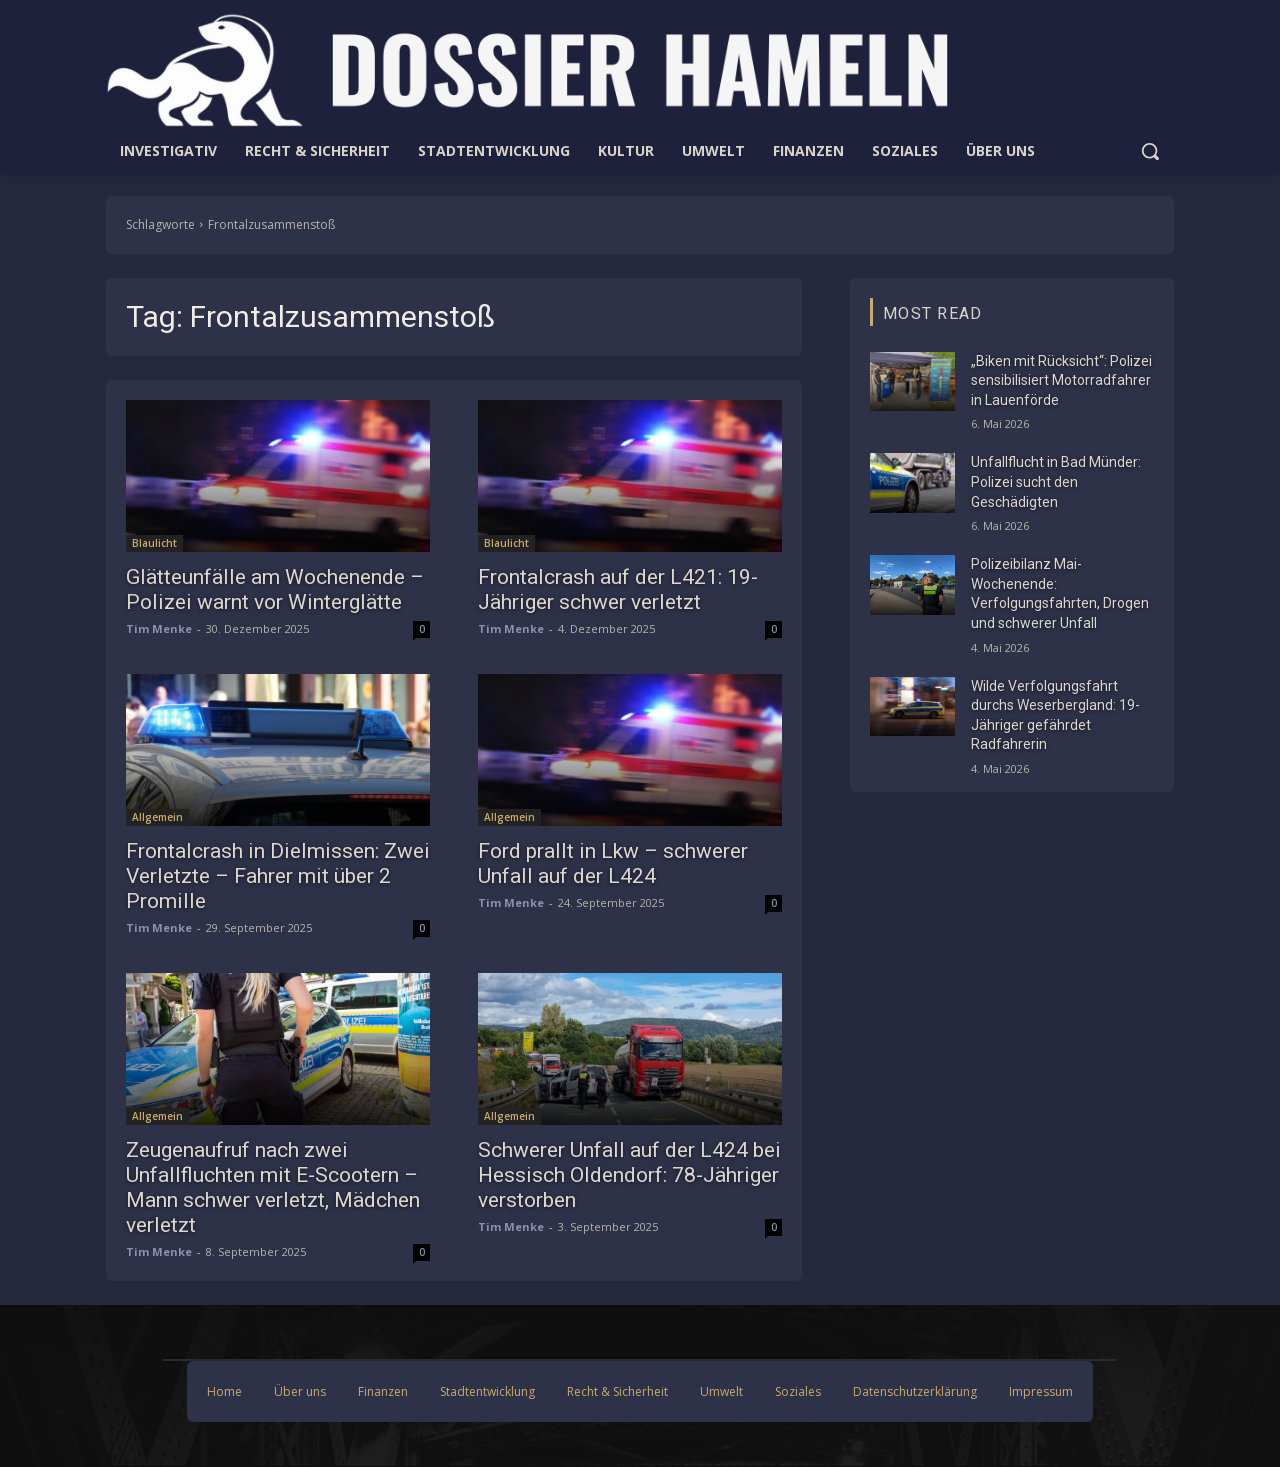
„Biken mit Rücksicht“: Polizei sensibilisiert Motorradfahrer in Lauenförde (1061, 380)
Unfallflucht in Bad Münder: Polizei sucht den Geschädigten (1056, 481)
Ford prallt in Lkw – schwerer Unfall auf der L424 (613, 863)
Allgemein (157, 817)
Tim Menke (159, 628)
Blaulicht (154, 543)
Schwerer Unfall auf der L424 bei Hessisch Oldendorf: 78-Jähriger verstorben (629, 1175)
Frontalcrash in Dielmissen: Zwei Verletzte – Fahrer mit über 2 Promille (278, 876)
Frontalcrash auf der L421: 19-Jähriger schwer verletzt (618, 589)
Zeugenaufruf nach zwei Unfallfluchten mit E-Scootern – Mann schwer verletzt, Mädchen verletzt (273, 1187)
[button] (1150, 151)
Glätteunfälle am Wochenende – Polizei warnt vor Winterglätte (275, 589)
